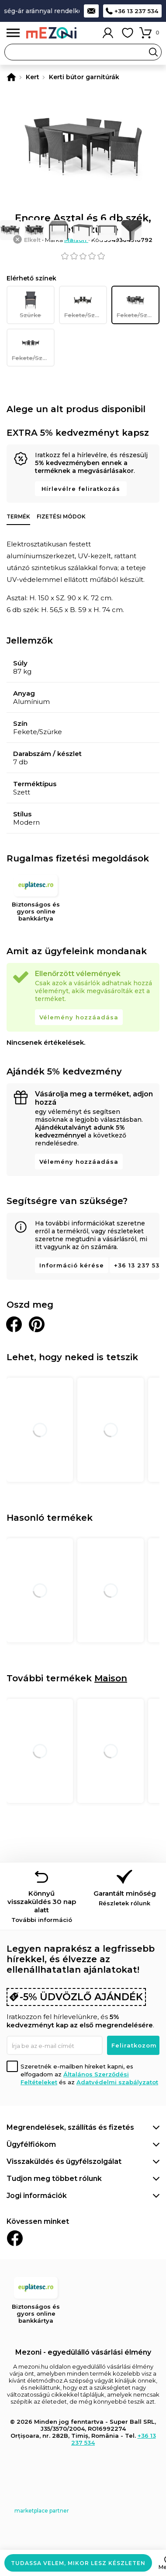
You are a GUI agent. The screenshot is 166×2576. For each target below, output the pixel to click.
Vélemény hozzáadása (78, 1017)
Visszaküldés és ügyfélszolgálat (64, 2161)
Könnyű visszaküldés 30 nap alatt (41, 1906)
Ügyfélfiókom (31, 2144)
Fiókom (108, 33)
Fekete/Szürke (85, 304)
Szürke (30, 304)
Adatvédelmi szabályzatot (117, 2082)
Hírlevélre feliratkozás (81, 488)
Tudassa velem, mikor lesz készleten (78, 2563)
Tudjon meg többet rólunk (54, 2178)
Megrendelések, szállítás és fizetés (70, 2127)
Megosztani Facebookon (14, 1324)
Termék (18, 516)
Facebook (15, 2238)
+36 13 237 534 (136, 10)
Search (153, 52)
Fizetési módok (61, 516)
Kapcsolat (91, 11)
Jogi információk (37, 2195)
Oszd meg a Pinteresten (37, 1324)
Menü (13, 33)
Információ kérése (71, 1265)
